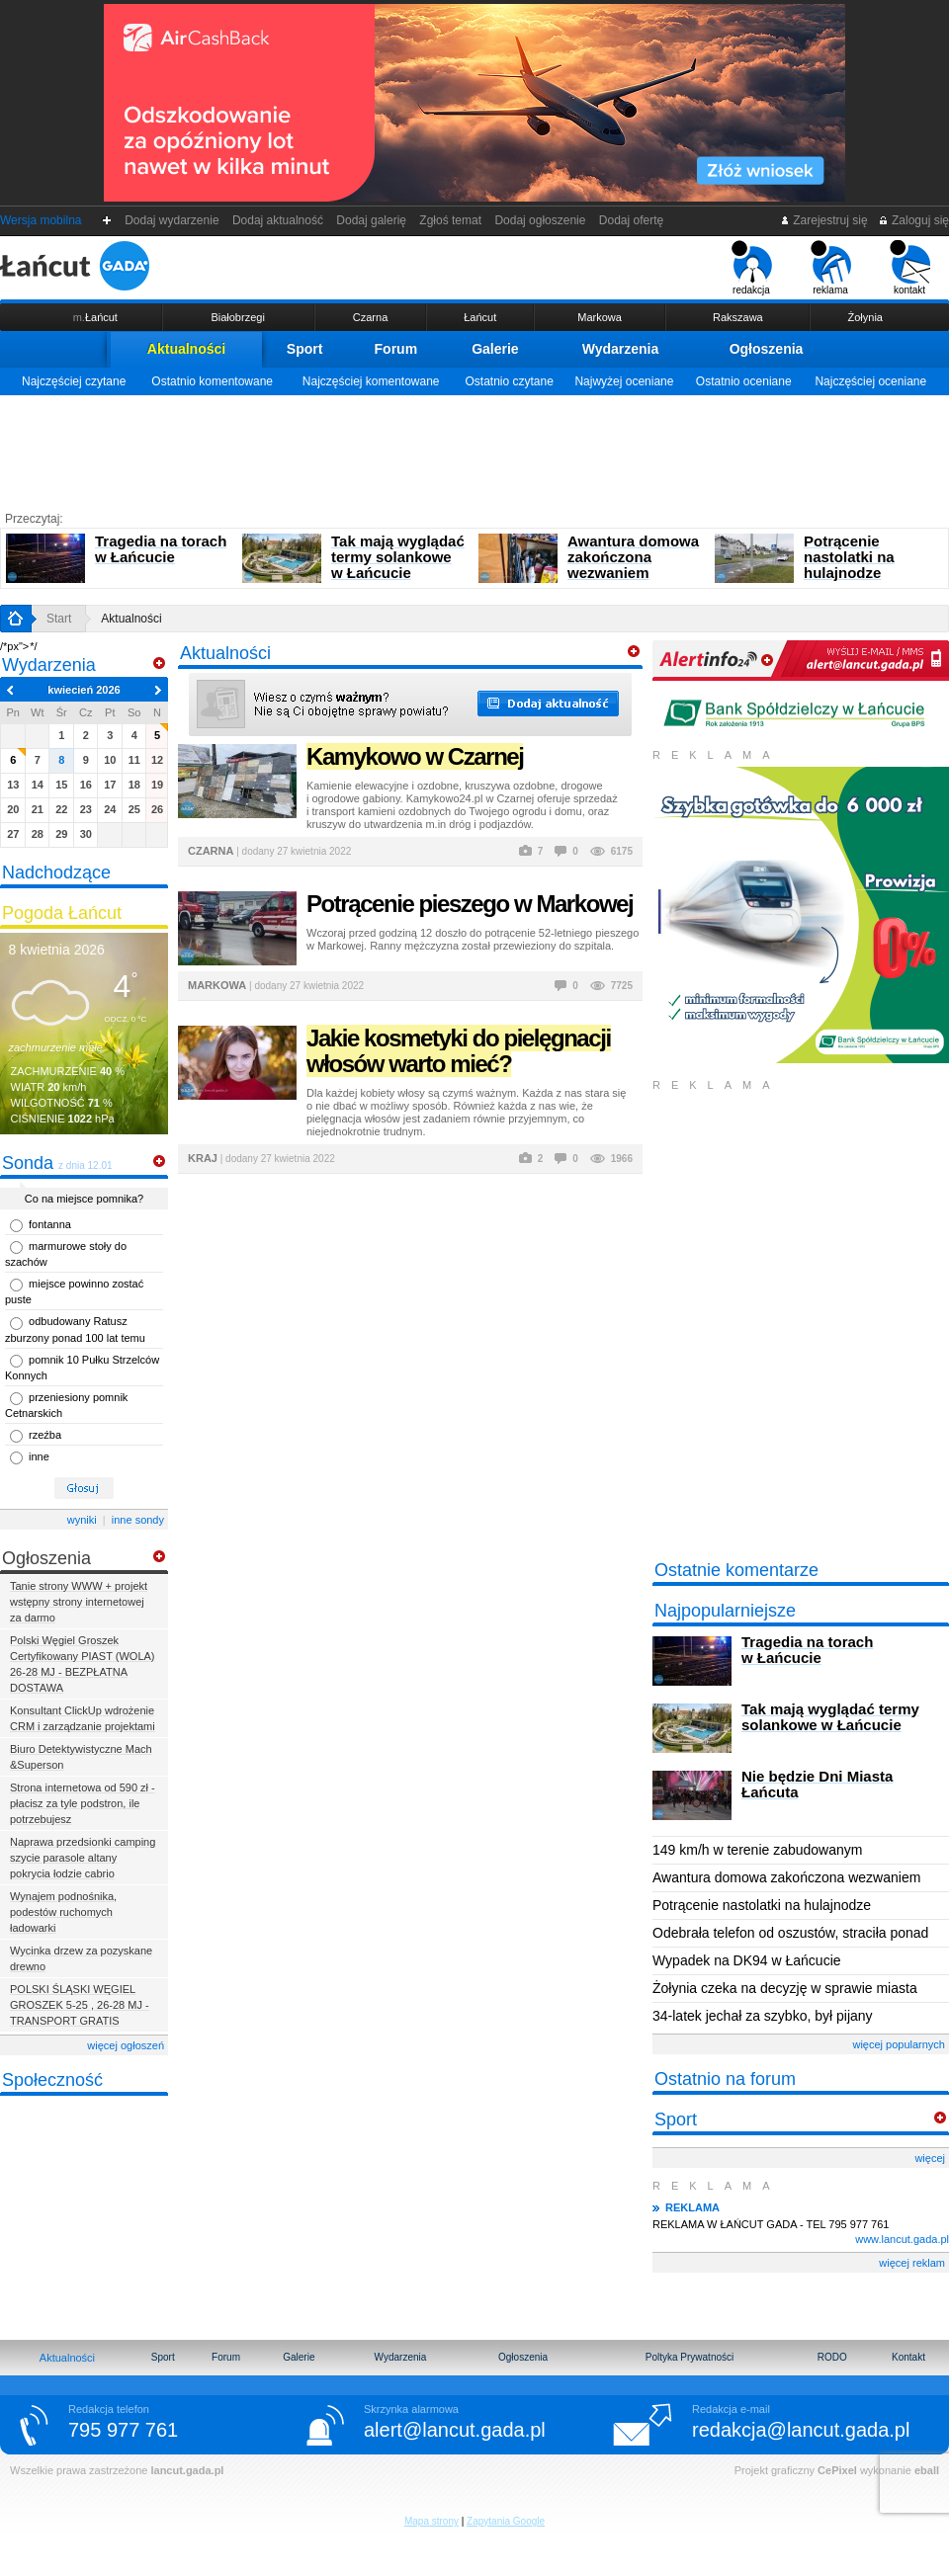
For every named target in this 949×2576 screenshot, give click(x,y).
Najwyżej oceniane (623, 381)
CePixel (837, 2470)
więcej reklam (912, 2263)
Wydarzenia (620, 349)
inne (39, 1456)
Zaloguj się (913, 220)
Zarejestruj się (824, 220)
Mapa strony (431, 2521)
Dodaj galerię (371, 220)
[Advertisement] (474, 449)
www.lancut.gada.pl (902, 2239)
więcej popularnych (898, 2044)
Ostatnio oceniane (744, 381)
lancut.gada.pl (186, 2470)
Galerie (495, 349)
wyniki (82, 1520)
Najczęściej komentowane (371, 381)
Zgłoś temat (450, 220)
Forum (396, 349)
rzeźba (45, 1435)
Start (58, 618)
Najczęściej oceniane (870, 381)
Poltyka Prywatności (689, 2357)
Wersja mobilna (40, 220)
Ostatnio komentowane (212, 381)
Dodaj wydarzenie (172, 220)
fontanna (50, 1224)
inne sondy (138, 1520)
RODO (832, 2357)
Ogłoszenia (767, 349)
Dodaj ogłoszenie (540, 220)
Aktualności (186, 349)
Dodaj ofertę (631, 220)
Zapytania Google (506, 2521)
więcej (929, 2158)
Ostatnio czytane (509, 381)
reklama (831, 267)
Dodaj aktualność (277, 220)
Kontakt (908, 2357)
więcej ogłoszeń (125, 2045)
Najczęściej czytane (74, 381)
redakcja (752, 267)
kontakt (910, 267)
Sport (305, 349)
